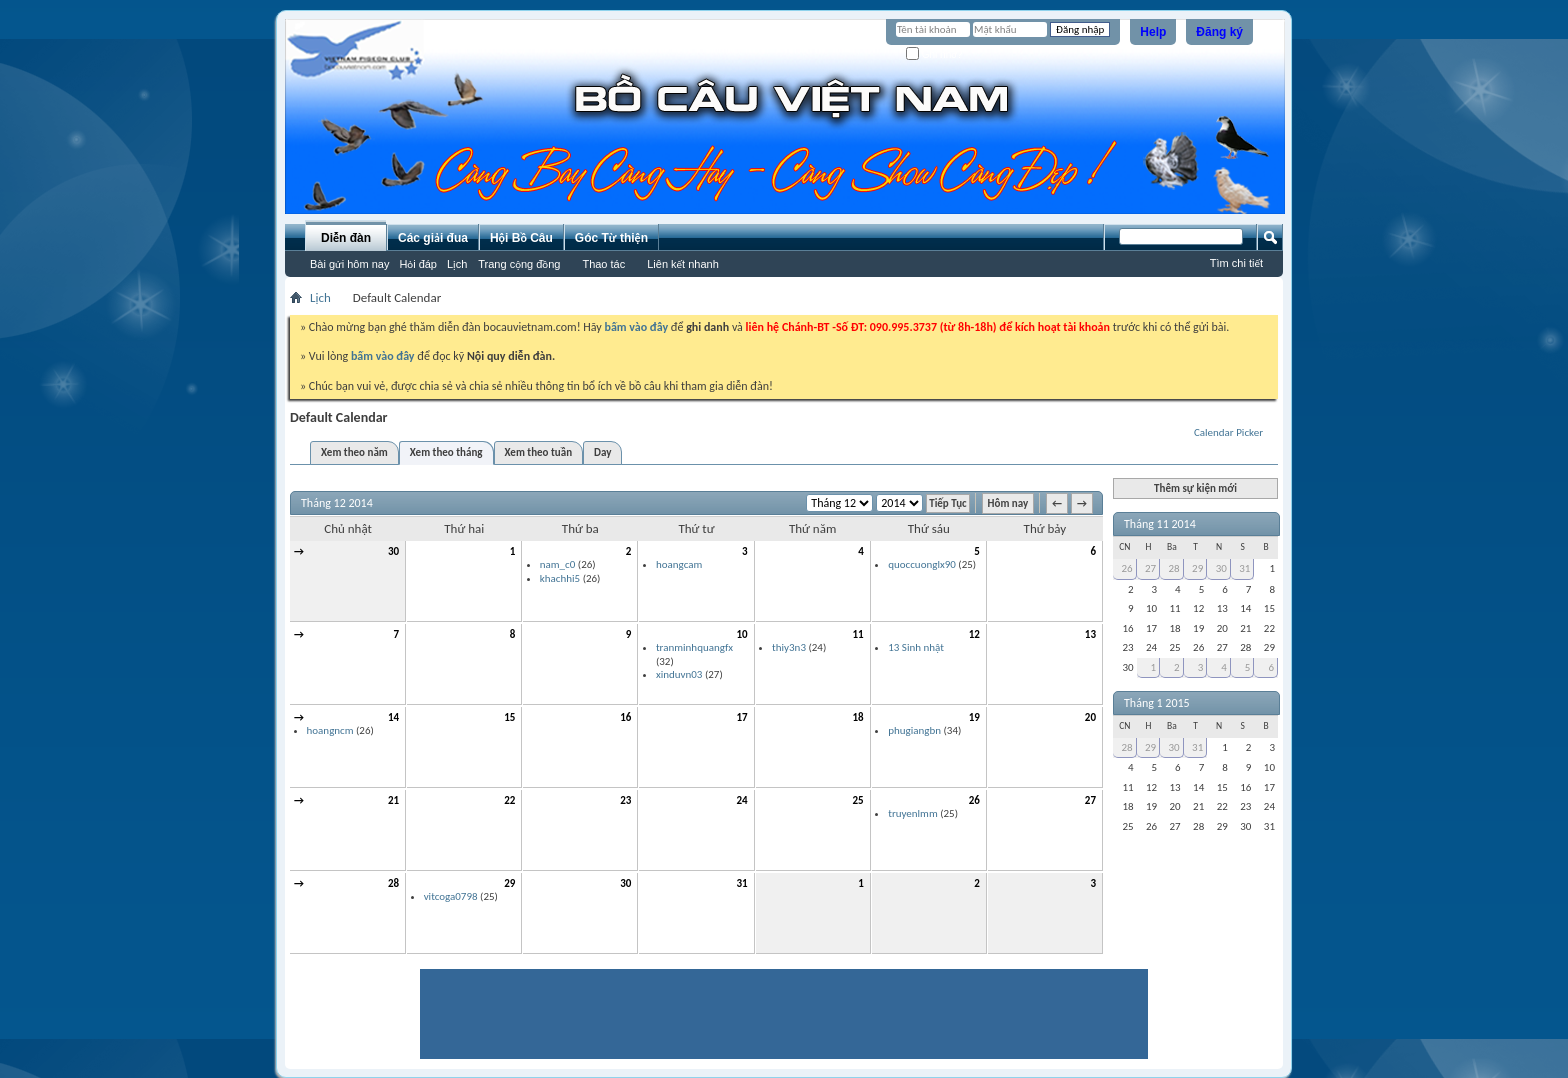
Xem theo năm (354, 452)
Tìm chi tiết (1236, 263)
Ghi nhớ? (934, 54)
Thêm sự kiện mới (1195, 488)
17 (741, 717)
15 (509, 717)
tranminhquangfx (694, 647)
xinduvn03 (679, 674)
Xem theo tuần (539, 452)
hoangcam (679, 564)
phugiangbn (914, 730)
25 (858, 800)
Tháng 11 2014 (1160, 524)
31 (741, 883)
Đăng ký (1219, 32)
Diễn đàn (346, 238)
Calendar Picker (1228, 432)
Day (602, 452)
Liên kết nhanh (683, 264)
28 (393, 883)
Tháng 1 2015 (1157, 703)
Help (1153, 32)
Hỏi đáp (418, 264)
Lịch (457, 264)
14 (393, 717)
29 (509, 883)
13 (1090, 634)
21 (393, 800)
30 (393, 551)
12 (974, 634)
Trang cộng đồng (519, 264)
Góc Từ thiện (611, 238)
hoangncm (330, 730)
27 (1090, 800)
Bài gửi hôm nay (349, 264)
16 (625, 717)
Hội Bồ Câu (521, 238)
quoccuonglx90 (922, 564)
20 (1090, 717)
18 (858, 717)
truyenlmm (913, 813)
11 (858, 634)
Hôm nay (1008, 503)
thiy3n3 (789, 647)
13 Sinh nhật (916, 647)
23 (625, 800)
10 (741, 634)
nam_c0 (558, 564)
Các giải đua (433, 238)
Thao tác (603, 264)
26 (974, 800)
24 (741, 800)
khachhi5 (560, 578)
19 (974, 717)
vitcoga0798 (451, 896)
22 (509, 800)
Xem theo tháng (446, 452)
